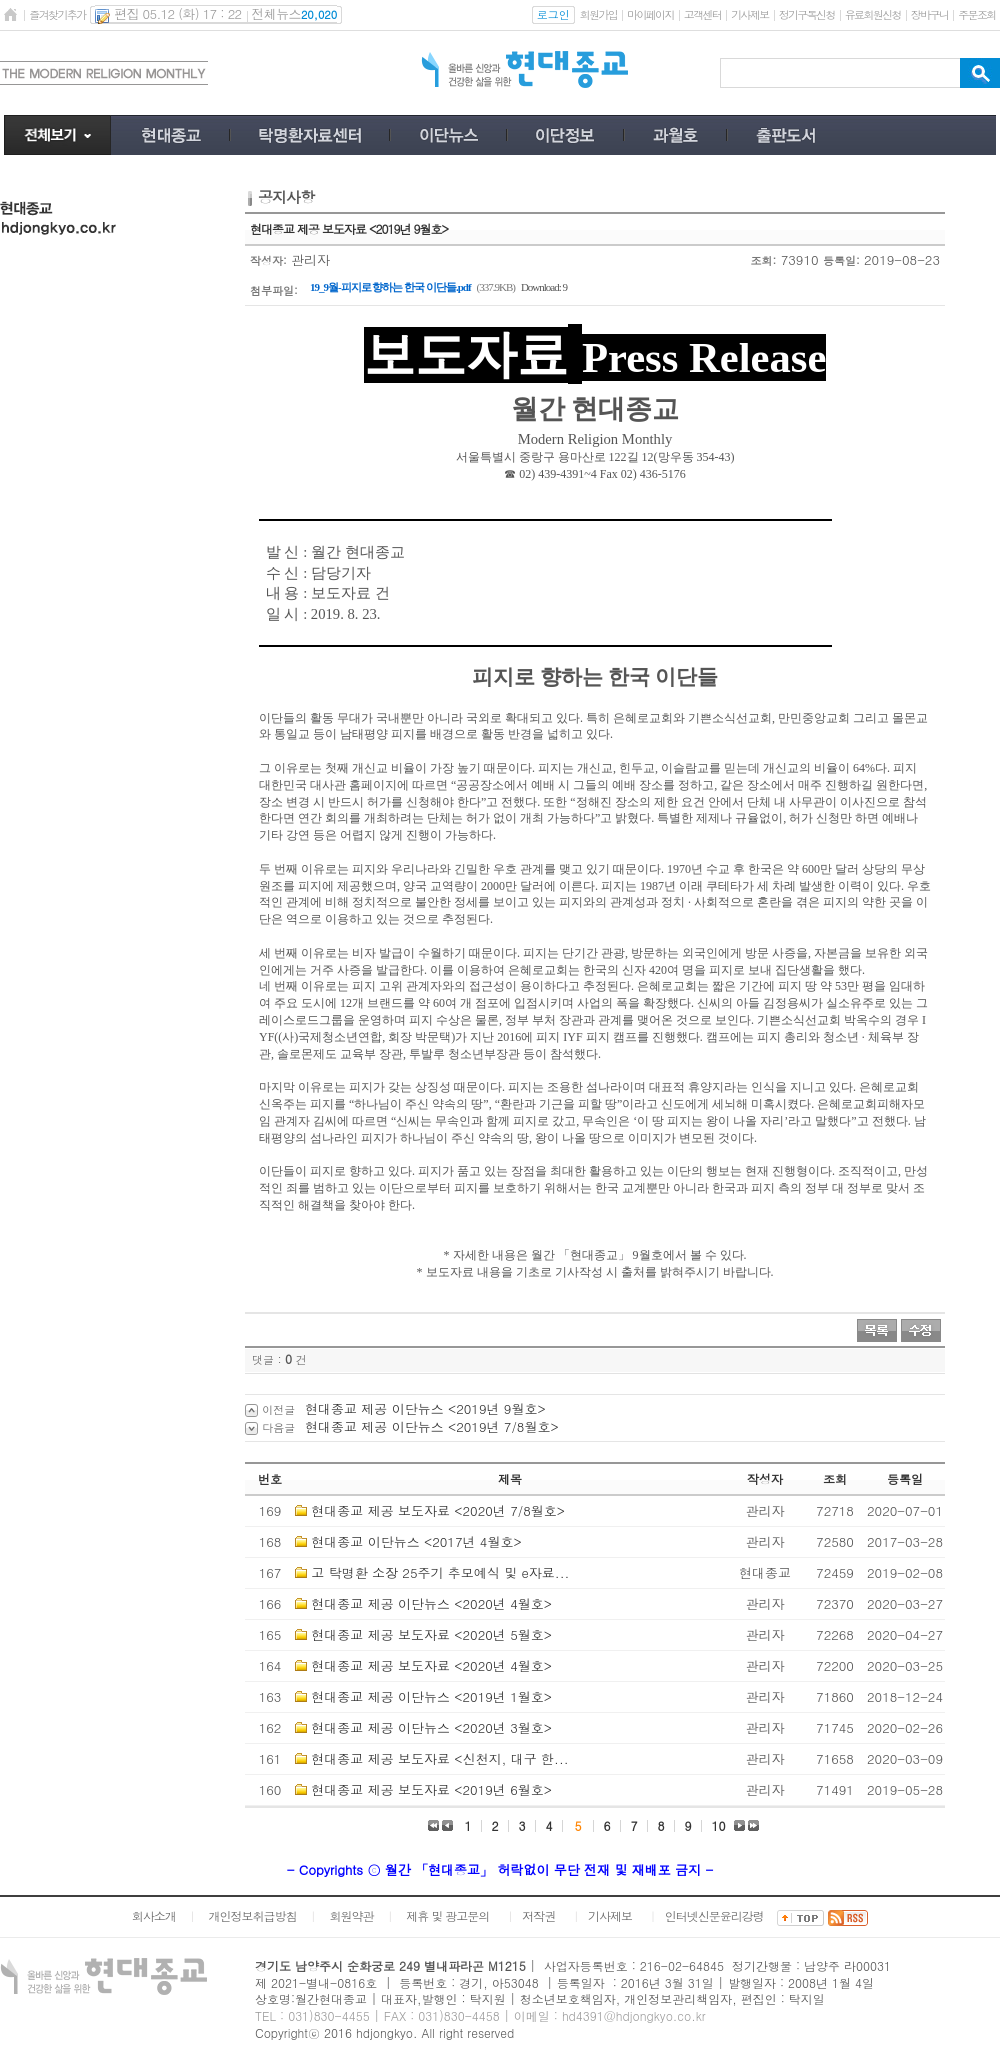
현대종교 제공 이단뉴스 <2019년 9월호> (425, 1408)
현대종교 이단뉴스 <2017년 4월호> (416, 1541)
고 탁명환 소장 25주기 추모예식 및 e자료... (440, 1572)
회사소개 (154, 1915)
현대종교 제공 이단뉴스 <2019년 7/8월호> (432, 1426)
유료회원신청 (873, 14)
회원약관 (351, 1915)
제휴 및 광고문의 (447, 1915)
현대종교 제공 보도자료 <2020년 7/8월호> (438, 1510)
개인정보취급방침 (253, 1915)
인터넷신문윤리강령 (714, 1915)
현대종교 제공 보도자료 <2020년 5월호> (431, 1634)
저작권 (538, 1915)
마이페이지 (650, 14)
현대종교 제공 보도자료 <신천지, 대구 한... (439, 1758)
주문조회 (976, 14)
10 (719, 1825)
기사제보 (749, 14)
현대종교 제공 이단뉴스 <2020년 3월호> (431, 1727)
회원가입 (598, 14)
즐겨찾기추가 (57, 14)
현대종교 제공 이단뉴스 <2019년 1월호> (431, 1696)
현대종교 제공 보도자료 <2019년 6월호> (431, 1789)
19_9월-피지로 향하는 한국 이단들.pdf (390, 287)
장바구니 (929, 14)
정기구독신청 (807, 14)
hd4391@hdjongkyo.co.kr (634, 2015)
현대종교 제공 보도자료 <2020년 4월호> (431, 1665)
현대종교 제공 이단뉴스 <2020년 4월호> (431, 1603)
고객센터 (702, 14)
